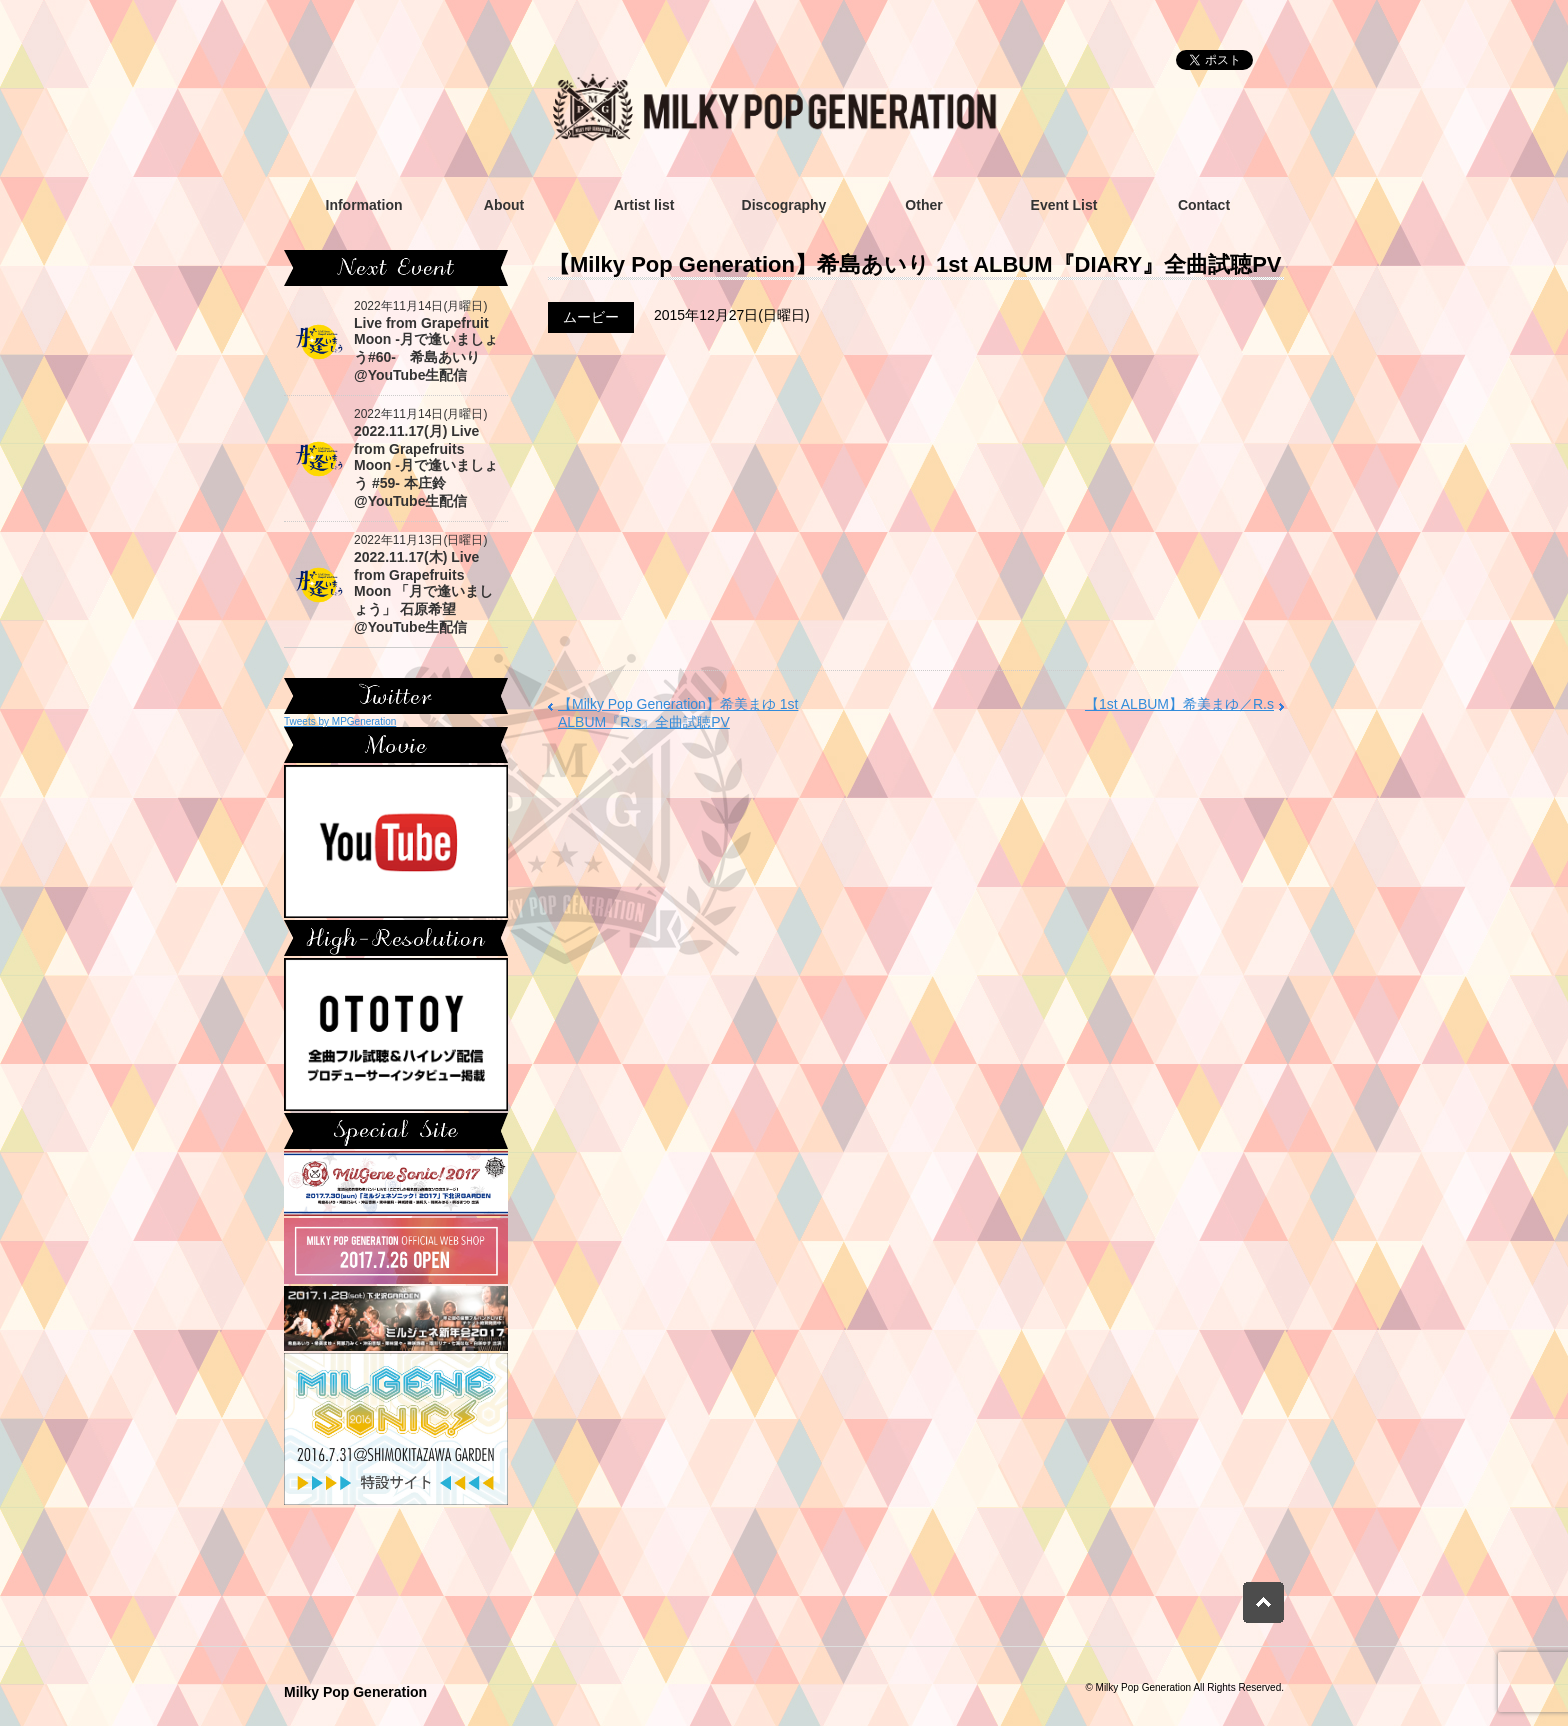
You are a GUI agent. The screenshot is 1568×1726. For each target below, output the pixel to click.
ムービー (591, 317)
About (504, 205)
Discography (784, 205)
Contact (1204, 205)
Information (364, 205)
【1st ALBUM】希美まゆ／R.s (1179, 704)
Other (923, 205)
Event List (1064, 205)
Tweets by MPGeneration (340, 721)
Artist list (644, 205)
